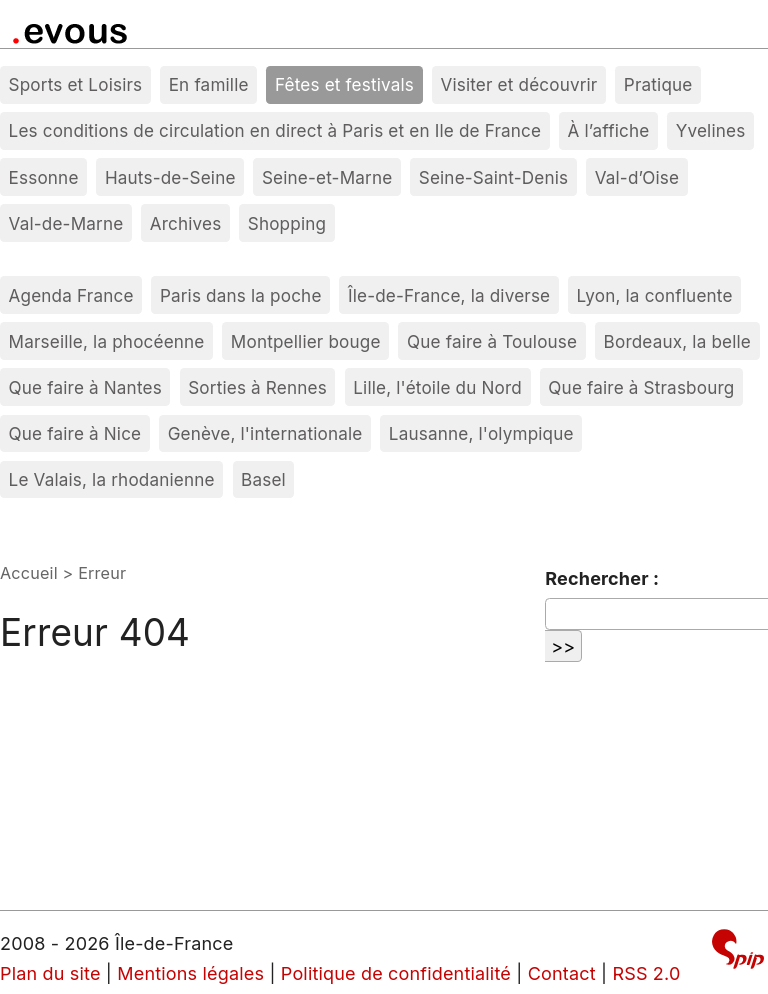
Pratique (658, 84)
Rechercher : (602, 578)
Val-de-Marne (66, 223)
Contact (562, 973)
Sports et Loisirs (76, 84)
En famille (209, 84)
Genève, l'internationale (265, 433)
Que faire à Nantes (85, 387)
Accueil (29, 573)
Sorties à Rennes (257, 387)
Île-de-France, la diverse (449, 295)
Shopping (287, 223)
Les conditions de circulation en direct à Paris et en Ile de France (275, 130)
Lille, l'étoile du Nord (437, 387)
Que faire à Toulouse (492, 341)
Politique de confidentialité (396, 973)
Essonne (44, 177)
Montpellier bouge (306, 341)
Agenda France (71, 295)
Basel (263, 479)
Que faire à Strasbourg (641, 387)
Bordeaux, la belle (677, 341)
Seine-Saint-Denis (494, 177)
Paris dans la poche (241, 295)
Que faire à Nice (75, 433)
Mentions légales (190, 973)
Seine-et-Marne (327, 177)
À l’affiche (609, 130)
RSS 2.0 (646, 973)
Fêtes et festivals (344, 84)
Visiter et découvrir (518, 84)
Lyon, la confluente (655, 295)
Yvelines (711, 130)
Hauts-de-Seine (170, 177)
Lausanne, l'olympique (481, 433)
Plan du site (50, 973)
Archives (186, 223)
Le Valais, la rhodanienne (112, 479)
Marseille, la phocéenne (107, 341)
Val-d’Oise (637, 177)
